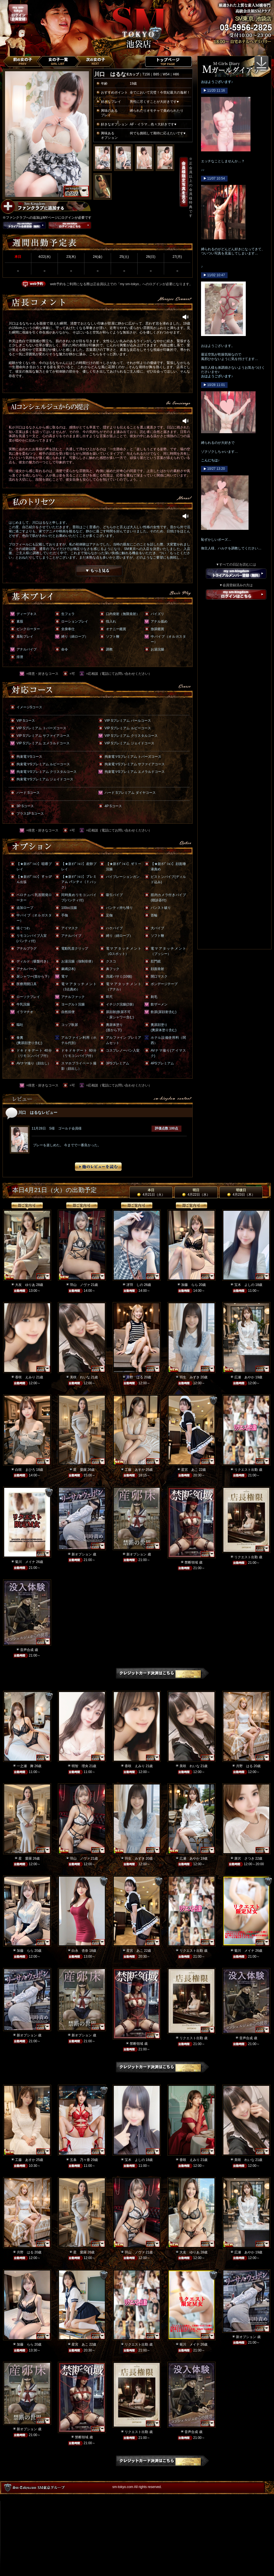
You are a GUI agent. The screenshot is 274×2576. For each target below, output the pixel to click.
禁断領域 (191, 1562)
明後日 (241, 1192)
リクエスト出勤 (246, 1470)
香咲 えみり (25, 1377)
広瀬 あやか (244, 1377)
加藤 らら (189, 1285)
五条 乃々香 (80, 2160)
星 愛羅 (80, 1470)
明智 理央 (80, 1766)
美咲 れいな (80, 1377)
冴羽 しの (134, 1285)
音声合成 (27, 1650)
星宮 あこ (189, 1470)
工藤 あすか (135, 1470)
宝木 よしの (244, 1285)
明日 (196, 1192)
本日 (151, 1192)
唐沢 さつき (244, 1858)
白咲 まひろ (25, 1470)
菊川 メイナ (25, 1562)
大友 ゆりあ (25, 1285)
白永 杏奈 (80, 1951)
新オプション (82, 1554)
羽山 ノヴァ (80, 1285)
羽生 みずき (189, 1377)
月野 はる (134, 1377)
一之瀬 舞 (25, 1766)
